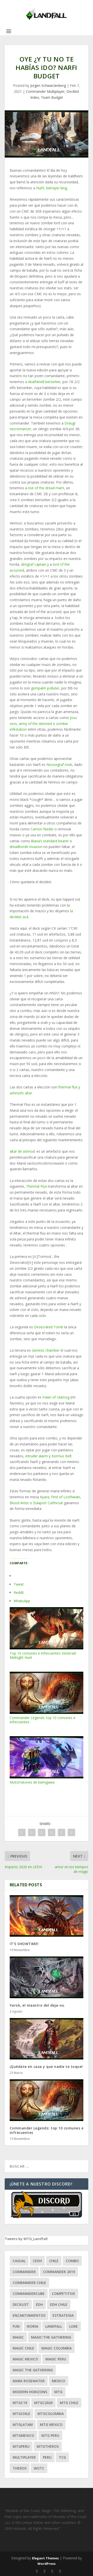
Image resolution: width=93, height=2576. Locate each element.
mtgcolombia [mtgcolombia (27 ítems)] (50, 2413)
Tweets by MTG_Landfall (26, 2238)
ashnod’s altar (21, 1093)
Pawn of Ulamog (55, 1397)
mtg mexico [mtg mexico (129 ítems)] (51, 2424)
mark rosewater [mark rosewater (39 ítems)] (29, 2381)
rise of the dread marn (46, 488)
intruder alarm (36, 1456)
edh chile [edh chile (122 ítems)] (58, 2304)
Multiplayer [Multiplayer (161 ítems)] (24, 2457)
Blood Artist (19, 1502)
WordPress (46, 2563)
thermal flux (67, 1087)
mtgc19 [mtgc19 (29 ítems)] (20, 2402)
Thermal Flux (36, 1186)
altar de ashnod (22, 1151)
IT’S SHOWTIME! (24, 1943)
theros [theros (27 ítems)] (20, 2468)
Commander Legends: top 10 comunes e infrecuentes (47, 1698)
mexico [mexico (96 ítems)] (58, 2381)
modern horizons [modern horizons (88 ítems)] (30, 2391)
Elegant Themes (45, 2558)
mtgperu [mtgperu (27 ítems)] (21, 2446)
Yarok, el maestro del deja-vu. (37, 2005)
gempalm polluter (45, 688)
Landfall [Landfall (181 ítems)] (53, 2326)
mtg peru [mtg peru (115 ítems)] (50, 2435)
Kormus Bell (61, 1456)
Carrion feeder (42, 829)
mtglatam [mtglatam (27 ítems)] (23, 2424)
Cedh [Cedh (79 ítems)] (37, 2260)
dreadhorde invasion (26, 846)
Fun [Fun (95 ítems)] (16, 2326)
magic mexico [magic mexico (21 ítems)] (25, 2359)
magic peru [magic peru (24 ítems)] (55, 2359)
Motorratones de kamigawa (47, 1760)
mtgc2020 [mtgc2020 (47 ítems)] (43, 2402)
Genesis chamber (46, 1350)
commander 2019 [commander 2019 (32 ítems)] (59, 2271)
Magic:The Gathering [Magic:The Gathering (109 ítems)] (51, 2337)
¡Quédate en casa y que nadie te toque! (46, 2066)
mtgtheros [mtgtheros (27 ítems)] (48, 2446)
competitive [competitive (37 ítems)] (63, 2293)
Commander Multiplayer (45, 91)
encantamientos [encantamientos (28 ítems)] (29, 2315)
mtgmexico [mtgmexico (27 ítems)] (23, 2435)
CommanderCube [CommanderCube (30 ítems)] (29, 2293)
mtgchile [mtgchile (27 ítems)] (21, 2413)
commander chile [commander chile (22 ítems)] (29, 2282)
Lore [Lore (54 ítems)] (73, 2326)
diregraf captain (33, 564)
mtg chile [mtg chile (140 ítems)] (69, 2402)
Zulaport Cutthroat (48, 1502)
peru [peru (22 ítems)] (47, 2457)
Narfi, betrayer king (51, 188)
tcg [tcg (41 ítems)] (62, 2457)
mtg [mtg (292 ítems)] (58, 2391)
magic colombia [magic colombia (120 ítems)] (56, 2348)
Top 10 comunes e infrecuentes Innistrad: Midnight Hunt (47, 1633)
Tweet (19, 1584)
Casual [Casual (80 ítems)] (19, 2260)
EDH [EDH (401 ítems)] (39, 2304)
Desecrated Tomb (48, 1327)
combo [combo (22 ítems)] (72, 2260)
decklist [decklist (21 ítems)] (21, 2304)
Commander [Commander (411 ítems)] (24, 2271)
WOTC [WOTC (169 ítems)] (39, 2468)
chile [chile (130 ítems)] (54, 2260)
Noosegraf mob (59, 764)
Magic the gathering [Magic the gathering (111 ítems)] (33, 2370)
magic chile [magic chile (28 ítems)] (23, 2348)
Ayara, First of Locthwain (60, 1497)
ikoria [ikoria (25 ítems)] (32, 2326)
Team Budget (52, 97)
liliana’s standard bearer (50, 841)
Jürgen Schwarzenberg (48, 85)
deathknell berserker (44, 381)
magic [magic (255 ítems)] (18, 2337)
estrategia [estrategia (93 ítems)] (63, 2315)
